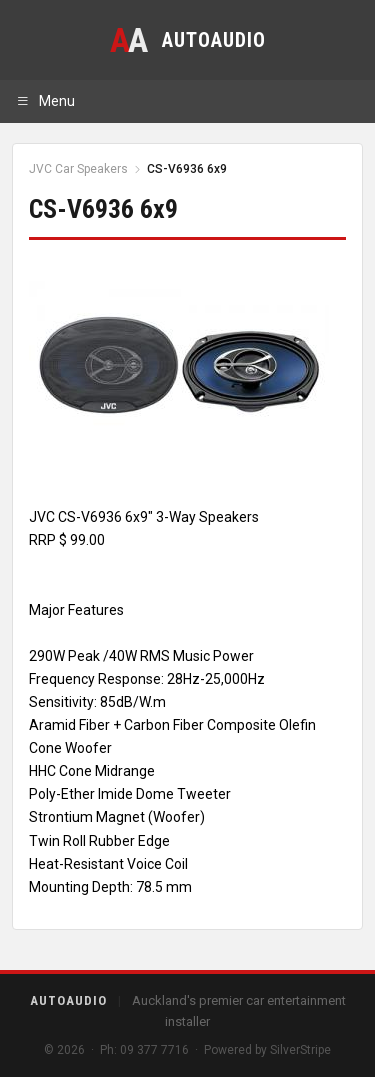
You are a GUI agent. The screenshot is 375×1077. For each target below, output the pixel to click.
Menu (45, 101)
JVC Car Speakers (78, 169)
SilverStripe (300, 1050)
